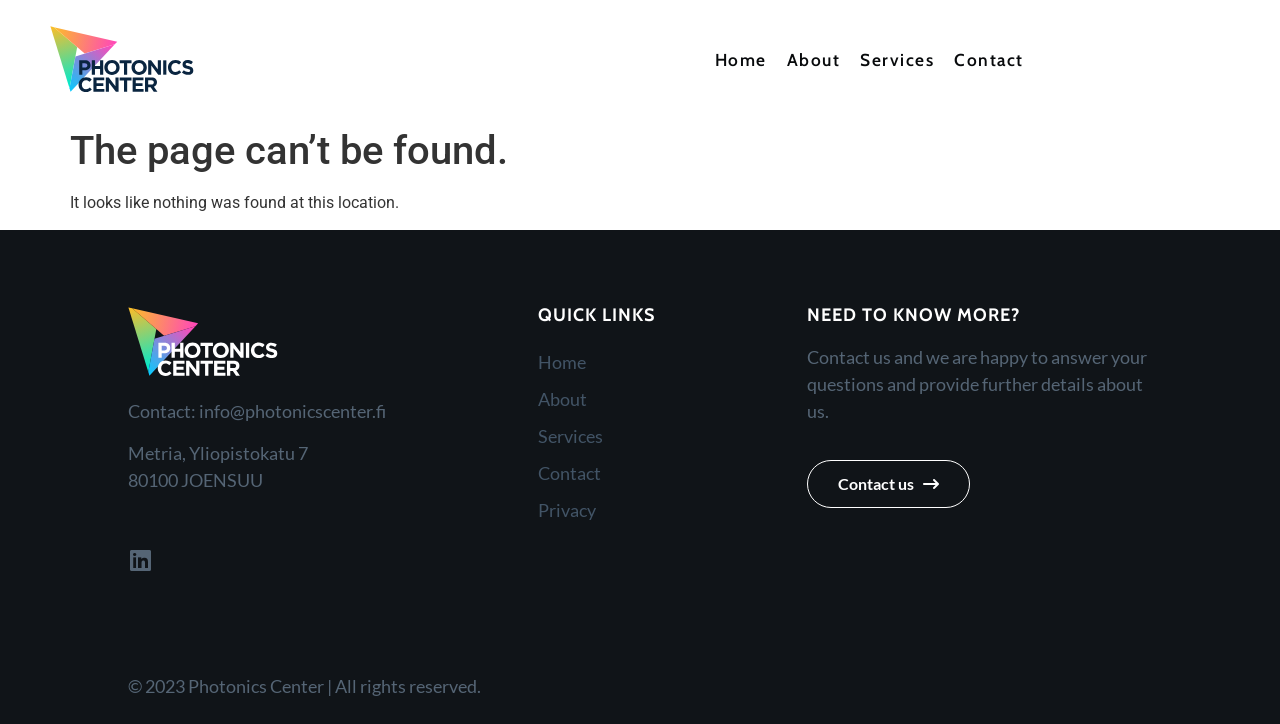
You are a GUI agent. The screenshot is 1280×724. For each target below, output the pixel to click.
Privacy (567, 510)
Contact (989, 59)
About (814, 59)
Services (897, 59)
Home (741, 59)
